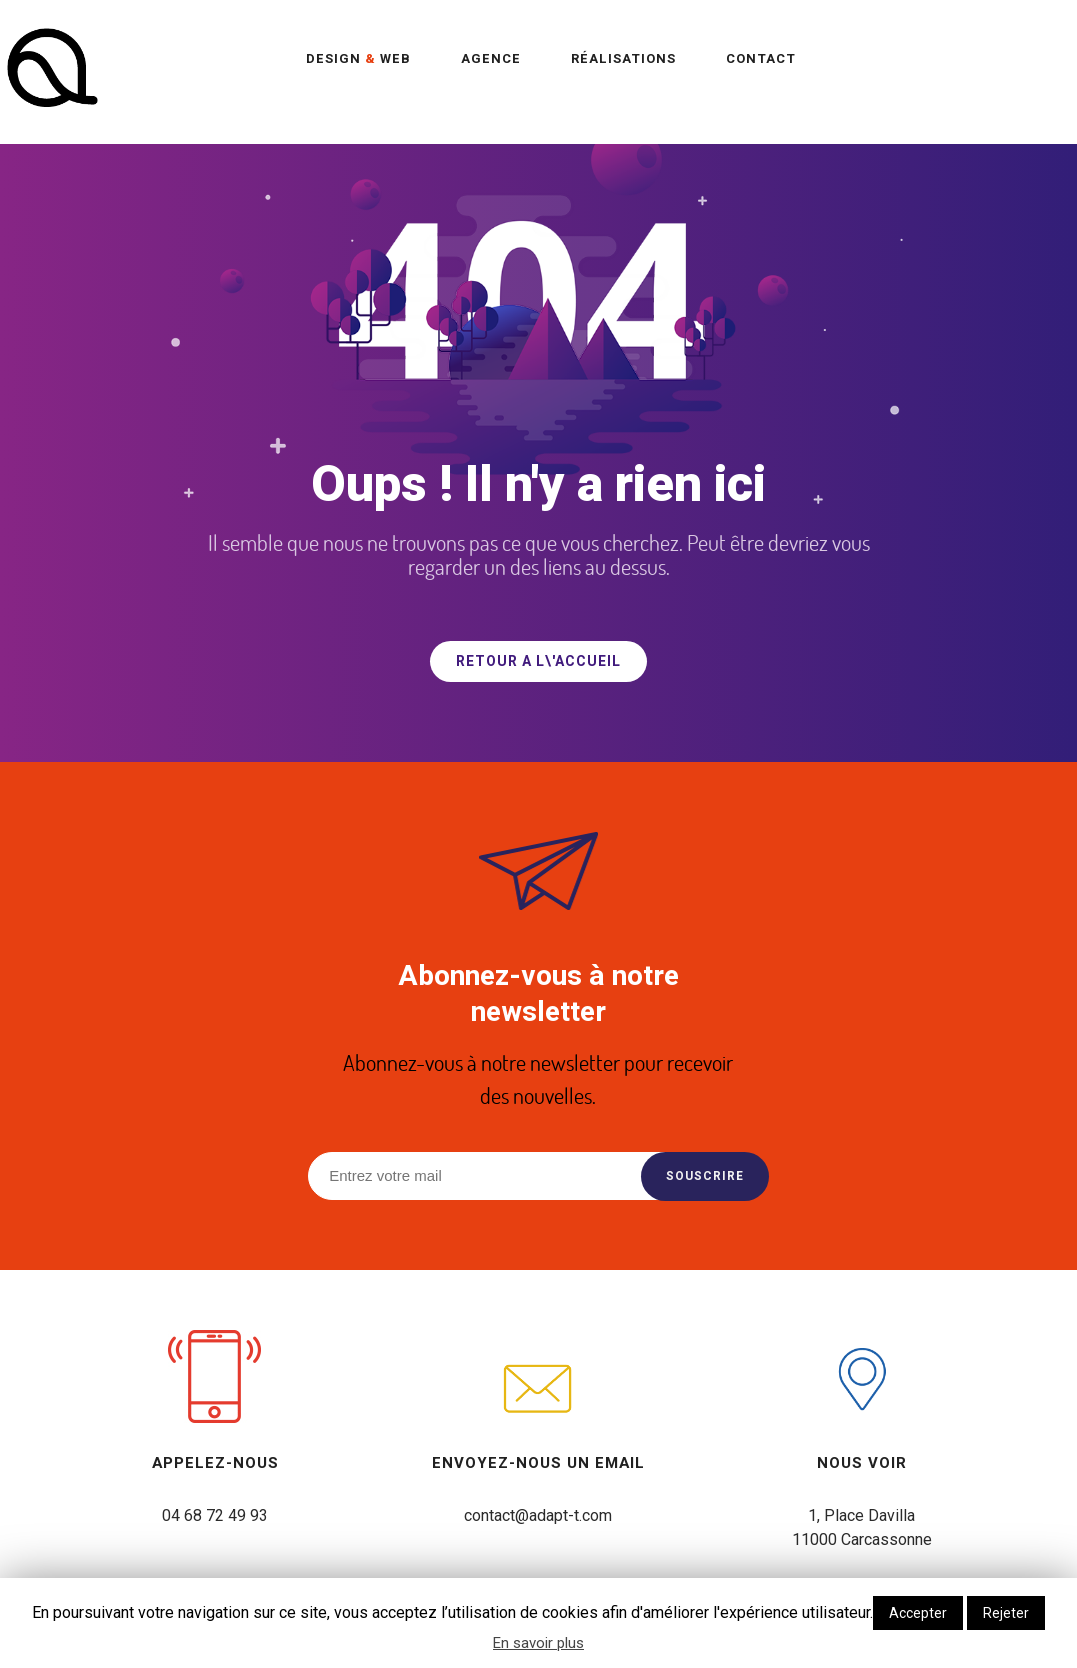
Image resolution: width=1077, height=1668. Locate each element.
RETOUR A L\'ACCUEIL (538, 661)
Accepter (918, 1613)
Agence (491, 58)
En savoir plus (538, 1643)
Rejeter (1006, 1613)
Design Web (358, 58)
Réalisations (623, 58)
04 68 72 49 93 (215, 1515)
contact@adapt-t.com (538, 1515)
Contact (761, 58)
